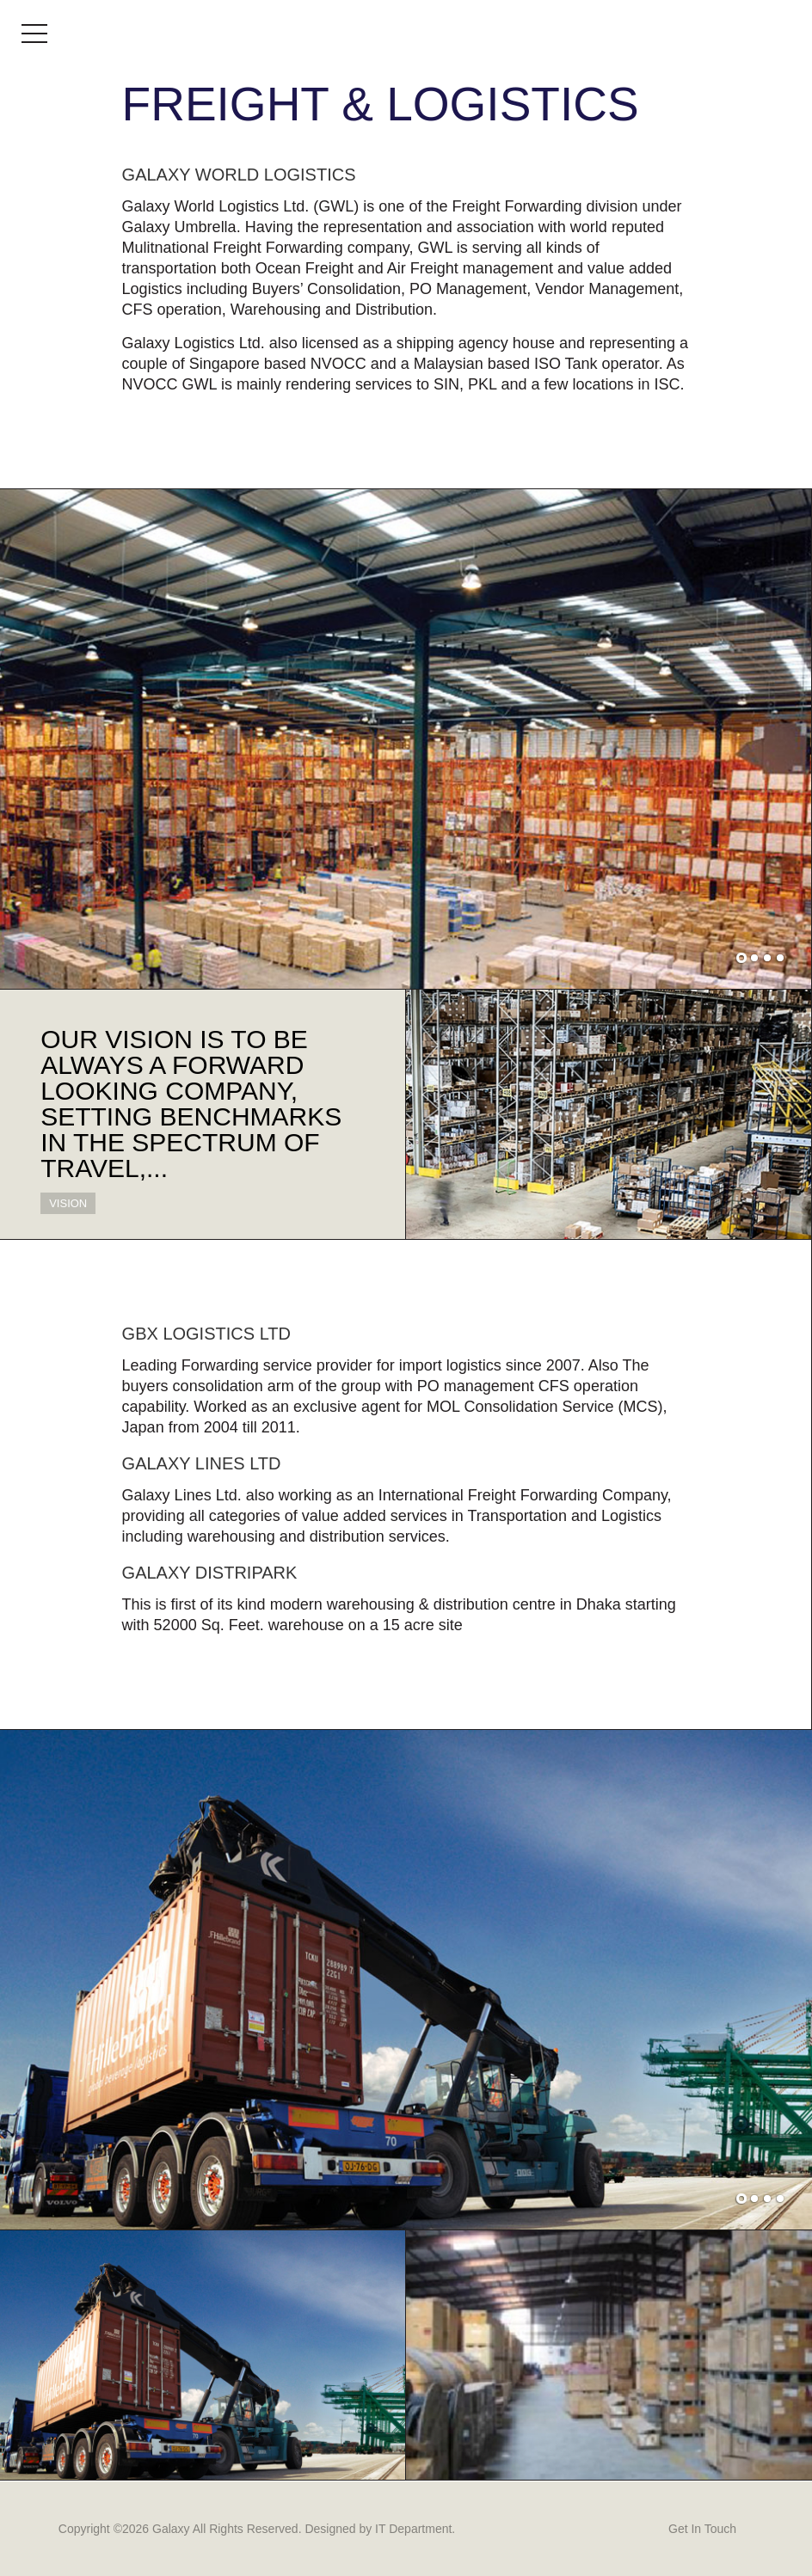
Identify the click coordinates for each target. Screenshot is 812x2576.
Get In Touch (702, 2529)
